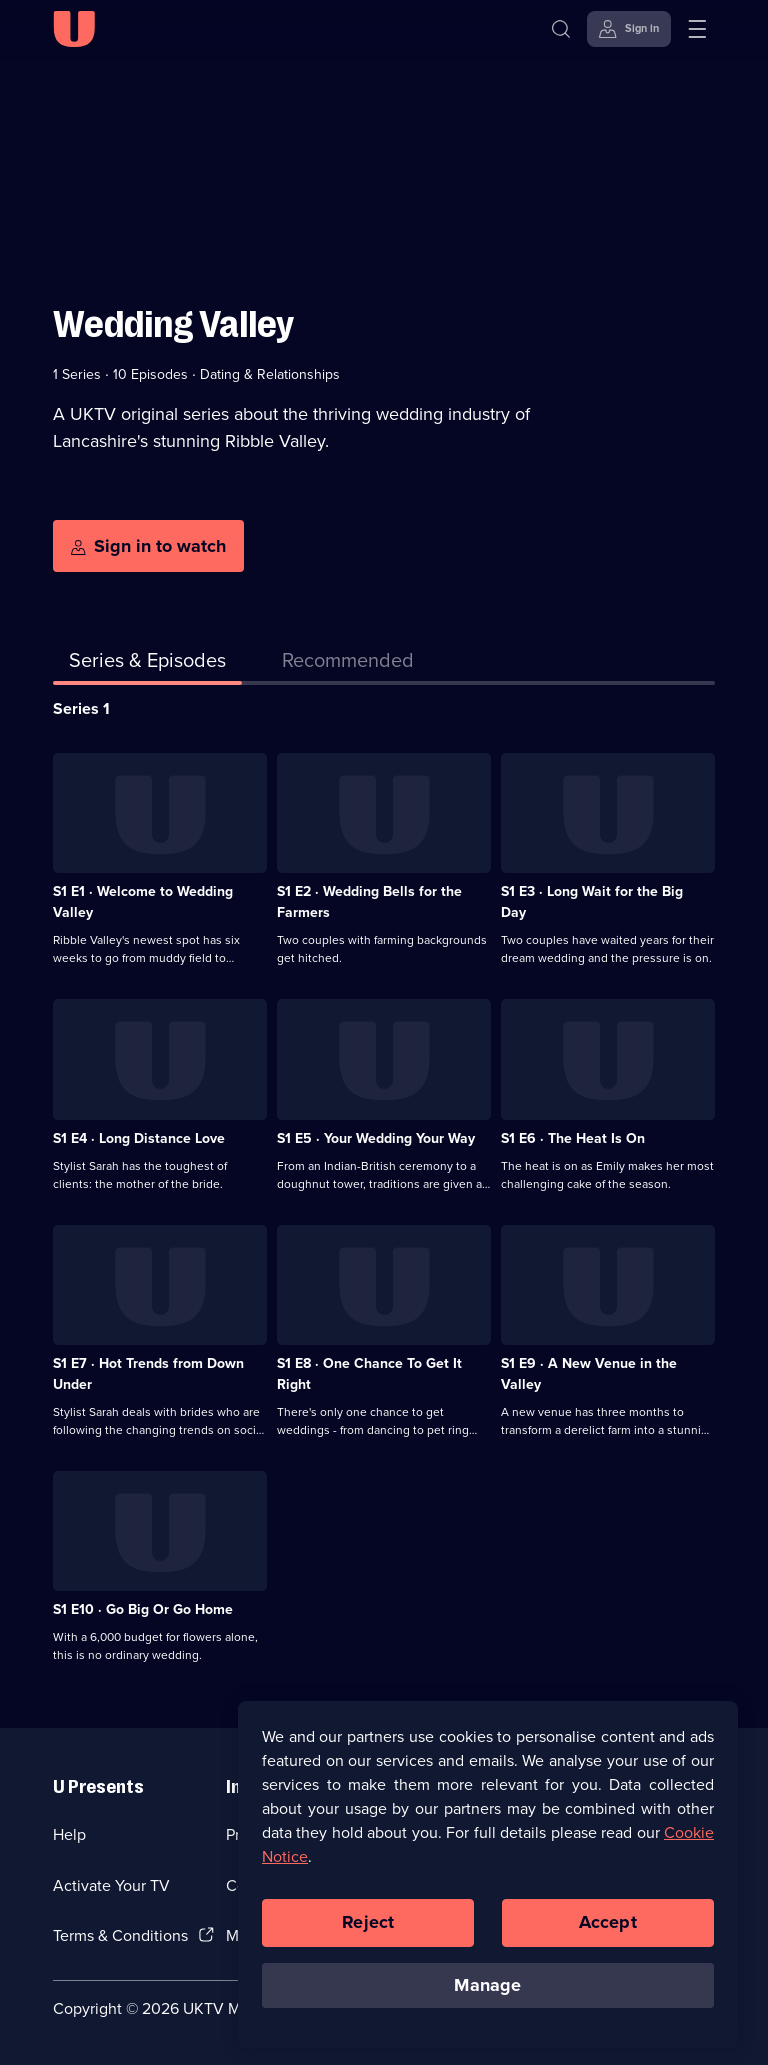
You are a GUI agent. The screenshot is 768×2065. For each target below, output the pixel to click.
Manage (487, 1996)
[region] (488, 1885)
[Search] (565, 29)
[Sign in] (629, 29)
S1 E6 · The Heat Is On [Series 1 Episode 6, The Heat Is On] (573, 1138)
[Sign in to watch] (148, 546)
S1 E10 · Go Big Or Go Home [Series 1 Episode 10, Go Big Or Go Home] (143, 1609)
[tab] (348, 664)
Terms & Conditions (120, 1935)
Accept (608, 1933)
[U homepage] (74, 29)
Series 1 (81, 708)
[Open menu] (697, 29)
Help (69, 1834)
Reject (368, 1933)
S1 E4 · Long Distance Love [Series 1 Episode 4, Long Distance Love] (139, 1138)
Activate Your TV (111, 1885)
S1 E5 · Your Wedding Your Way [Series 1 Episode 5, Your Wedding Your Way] (376, 1138)
